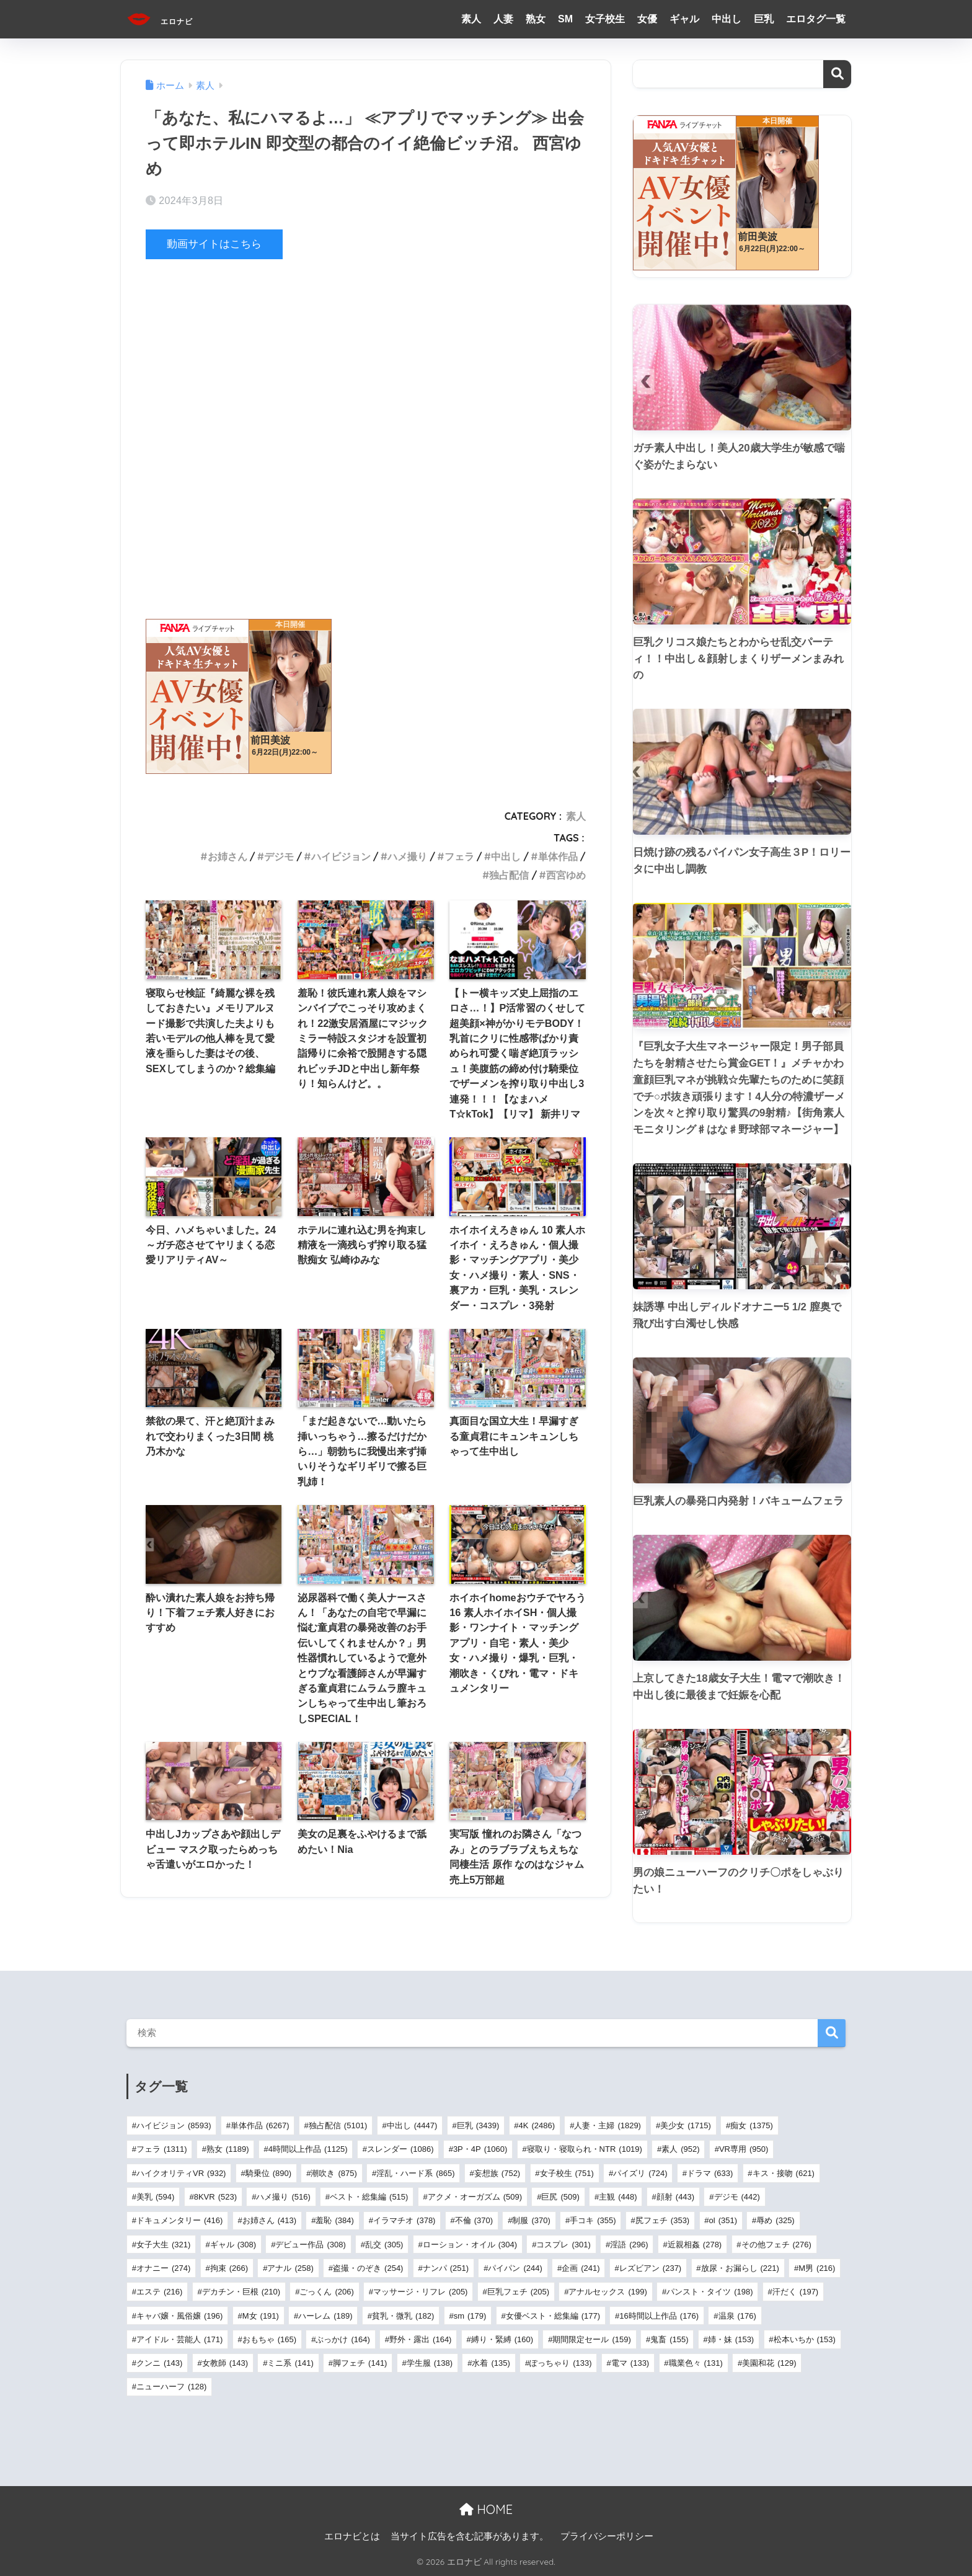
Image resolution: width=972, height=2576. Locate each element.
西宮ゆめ (566, 875)
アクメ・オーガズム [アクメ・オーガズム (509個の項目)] (475, 2196)
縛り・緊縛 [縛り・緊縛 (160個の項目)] (502, 2339)
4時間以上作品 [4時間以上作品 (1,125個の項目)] (308, 2149)
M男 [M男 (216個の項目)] (816, 2268)
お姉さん (227, 856)
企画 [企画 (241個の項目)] (580, 2268)
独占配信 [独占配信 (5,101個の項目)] (338, 2125)
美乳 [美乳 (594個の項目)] (155, 2196)
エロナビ (173, 19)
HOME (486, 2509)
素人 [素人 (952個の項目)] (680, 2149)
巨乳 (764, 19)
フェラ (459, 856)
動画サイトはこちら (214, 244)
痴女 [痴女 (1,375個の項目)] (751, 2125)
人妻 (503, 19)
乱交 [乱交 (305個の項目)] (384, 2244)
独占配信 (509, 875)
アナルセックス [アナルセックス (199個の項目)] (607, 2291)
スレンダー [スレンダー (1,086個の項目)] (400, 2149)
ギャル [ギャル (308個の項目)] (233, 2244)
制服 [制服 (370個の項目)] (531, 2220)
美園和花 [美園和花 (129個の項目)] (769, 2363)
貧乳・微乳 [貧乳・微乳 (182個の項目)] (403, 2316)
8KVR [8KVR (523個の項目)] (215, 2196)
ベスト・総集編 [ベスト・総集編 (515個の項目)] (369, 2196)
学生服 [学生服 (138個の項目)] (430, 2363)
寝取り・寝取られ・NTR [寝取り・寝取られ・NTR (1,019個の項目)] (584, 2149)
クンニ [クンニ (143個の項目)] (159, 2363)
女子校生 (605, 19)
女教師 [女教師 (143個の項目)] (225, 2363)
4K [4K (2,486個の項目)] (537, 2125)
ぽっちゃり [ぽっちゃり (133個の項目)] (560, 2363)
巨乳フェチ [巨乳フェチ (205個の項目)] (518, 2291)
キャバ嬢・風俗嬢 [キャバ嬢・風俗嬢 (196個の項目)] (179, 2316)
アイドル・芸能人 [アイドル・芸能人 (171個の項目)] (179, 2339)
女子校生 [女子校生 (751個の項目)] (567, 2173)
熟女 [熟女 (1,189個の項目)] (227, 2149)
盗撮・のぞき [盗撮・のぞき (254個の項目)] (368, 2268)
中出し (726, 19)
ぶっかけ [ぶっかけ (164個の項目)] (342, 2339)
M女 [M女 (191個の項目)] (260, 2316)
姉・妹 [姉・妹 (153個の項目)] (731, 2339)
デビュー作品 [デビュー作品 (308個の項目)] (310, 2244)
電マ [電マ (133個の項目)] (630, 2363)
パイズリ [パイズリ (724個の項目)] (640, 2173)
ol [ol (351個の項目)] (723, 2220)
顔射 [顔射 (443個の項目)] (675, 2196)
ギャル (684, 19)
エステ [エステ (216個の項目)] (159, 2291)
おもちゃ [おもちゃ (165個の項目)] (269, 2339)
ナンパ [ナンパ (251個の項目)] (446, 2268)
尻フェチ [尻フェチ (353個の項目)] (662, 2220)
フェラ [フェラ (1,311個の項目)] (161, 2149)
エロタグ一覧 (816, 19)
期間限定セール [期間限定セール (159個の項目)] (591, 2339)
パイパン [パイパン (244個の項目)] (515, 2268)
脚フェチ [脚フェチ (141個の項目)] (360, 2363)
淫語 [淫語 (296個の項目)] (629, 2244)
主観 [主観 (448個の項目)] (618, 2196)
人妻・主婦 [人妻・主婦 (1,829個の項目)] (607, 2125)
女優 (647, 19)
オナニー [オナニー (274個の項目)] (163, 2268)
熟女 (536, 19)
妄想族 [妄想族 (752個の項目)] (497, 2173)
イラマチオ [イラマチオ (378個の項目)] (404, 2220)
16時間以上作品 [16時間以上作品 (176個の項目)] (659, 2316)
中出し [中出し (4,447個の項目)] (412, 2125)
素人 (471, 19)
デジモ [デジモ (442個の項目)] (737, 2196)
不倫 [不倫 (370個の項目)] (474, 2220)
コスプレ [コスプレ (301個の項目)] (563, 2244)
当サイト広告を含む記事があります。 (470, 2536)
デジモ (279, 856)
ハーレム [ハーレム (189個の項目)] (325, 2316)
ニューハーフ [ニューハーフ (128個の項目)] (171, 2386)
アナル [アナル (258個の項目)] (290, 2268)
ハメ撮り (407, 856)
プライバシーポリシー (606, 2536)
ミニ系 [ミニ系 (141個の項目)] (290, 2363)
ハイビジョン (341, 856)
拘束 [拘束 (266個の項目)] (229, 2268)
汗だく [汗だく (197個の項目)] (795, 2291)
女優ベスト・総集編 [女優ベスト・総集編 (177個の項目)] (553, 2316)
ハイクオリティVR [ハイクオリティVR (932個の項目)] (181, 2173)
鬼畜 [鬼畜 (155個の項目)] (669, 2339)
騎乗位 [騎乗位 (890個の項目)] (268, 2173)
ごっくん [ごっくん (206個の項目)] (326, 2291)
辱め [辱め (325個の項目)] (775, 2220)
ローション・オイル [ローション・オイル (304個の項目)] (470, 2244)
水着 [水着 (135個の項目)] (491, 2363)
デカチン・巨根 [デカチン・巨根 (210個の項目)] (241, 2291)
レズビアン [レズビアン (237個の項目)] (650, 2268)
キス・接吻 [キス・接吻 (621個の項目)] (784, 2173)
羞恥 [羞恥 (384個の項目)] (334, 2220)
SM (565, 19)
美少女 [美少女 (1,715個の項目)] (685, 2125)
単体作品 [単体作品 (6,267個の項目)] (260, 2125)
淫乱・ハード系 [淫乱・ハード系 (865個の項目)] (415, 2173)
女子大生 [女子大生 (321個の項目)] (163, 2244)
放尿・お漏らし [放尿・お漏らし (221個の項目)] (740, 2268)
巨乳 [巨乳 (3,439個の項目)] (478, 2125)
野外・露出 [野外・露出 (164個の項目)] (420, 2339)
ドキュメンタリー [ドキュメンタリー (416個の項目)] (179, 2220)
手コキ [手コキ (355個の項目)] (593, 2220)
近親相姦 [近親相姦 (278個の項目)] (695, 2244)
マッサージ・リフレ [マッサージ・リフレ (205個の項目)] (420, 2291)
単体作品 (558, 856)
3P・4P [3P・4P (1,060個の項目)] (480, 2149)
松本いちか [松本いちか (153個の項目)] (805, 2339)
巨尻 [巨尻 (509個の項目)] (560, 2196)
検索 (837, 74)
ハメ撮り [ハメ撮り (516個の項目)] (283, 2196)
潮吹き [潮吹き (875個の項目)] (333, 2173)
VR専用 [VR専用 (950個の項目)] (743, 2149)
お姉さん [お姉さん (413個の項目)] (269, 2220)
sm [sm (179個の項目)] (470, 2316)
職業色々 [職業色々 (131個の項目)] (696, 2363)
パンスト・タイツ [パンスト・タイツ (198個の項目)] (709, 2291)
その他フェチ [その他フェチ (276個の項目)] (776, 2244)
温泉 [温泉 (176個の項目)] (737, 2316)
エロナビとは (352, 2536)
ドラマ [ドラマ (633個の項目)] (710, 2173)
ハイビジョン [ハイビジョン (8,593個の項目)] (173, 2125)
